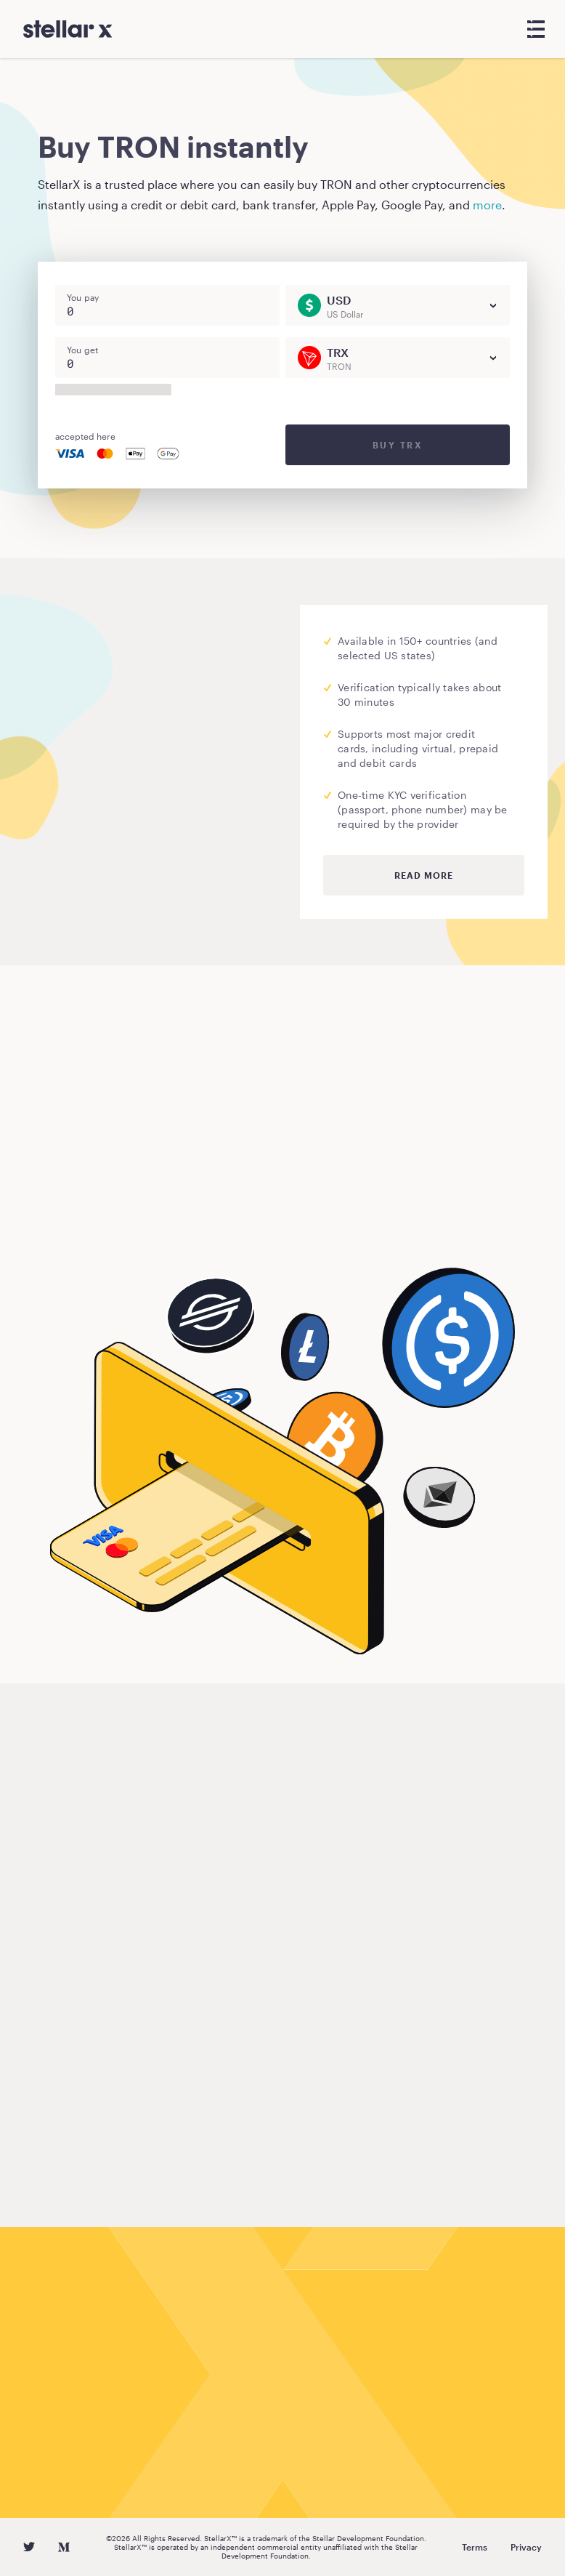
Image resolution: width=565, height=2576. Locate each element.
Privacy (526, 2547)
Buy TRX (398, 445)
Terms (474, 2547)
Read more (423, 875)
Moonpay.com (86, 757)
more (487, 205)
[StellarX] (68, 29)
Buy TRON (85, 1221)
